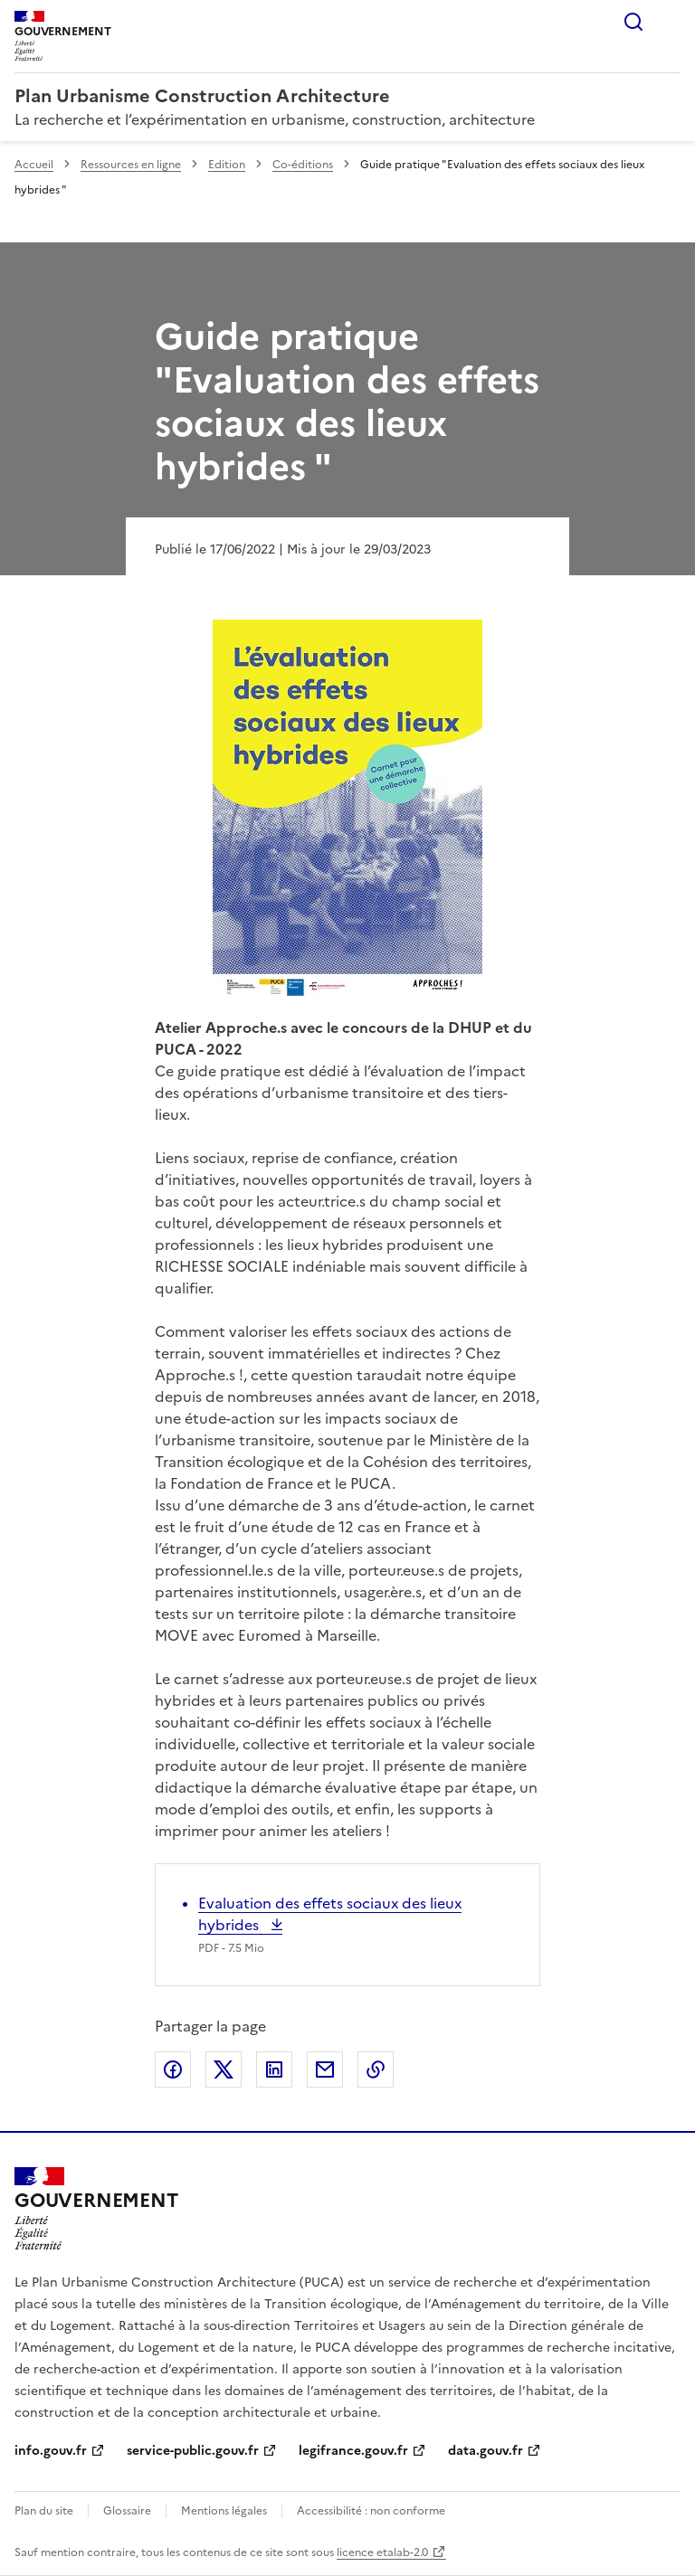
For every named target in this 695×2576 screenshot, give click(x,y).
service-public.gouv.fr (193, 2450)
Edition (226, 164)
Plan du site (43, 2511)
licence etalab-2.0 (382, 2552)
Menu (670, 22)
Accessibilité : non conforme (371, 2511)
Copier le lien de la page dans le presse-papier (375, 2069)
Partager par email (325, 2069)
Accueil (33, 164)
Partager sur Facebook (173, 2069)
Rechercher (633, 22)
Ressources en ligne (131, 164)
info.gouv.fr (50, 2450)
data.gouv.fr (485, 2450)
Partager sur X (223, 2069)
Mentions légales (224, 2511)
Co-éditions (302, 164)
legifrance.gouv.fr (353, 2450)
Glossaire (127, 2511)
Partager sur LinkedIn (274, 2069)
